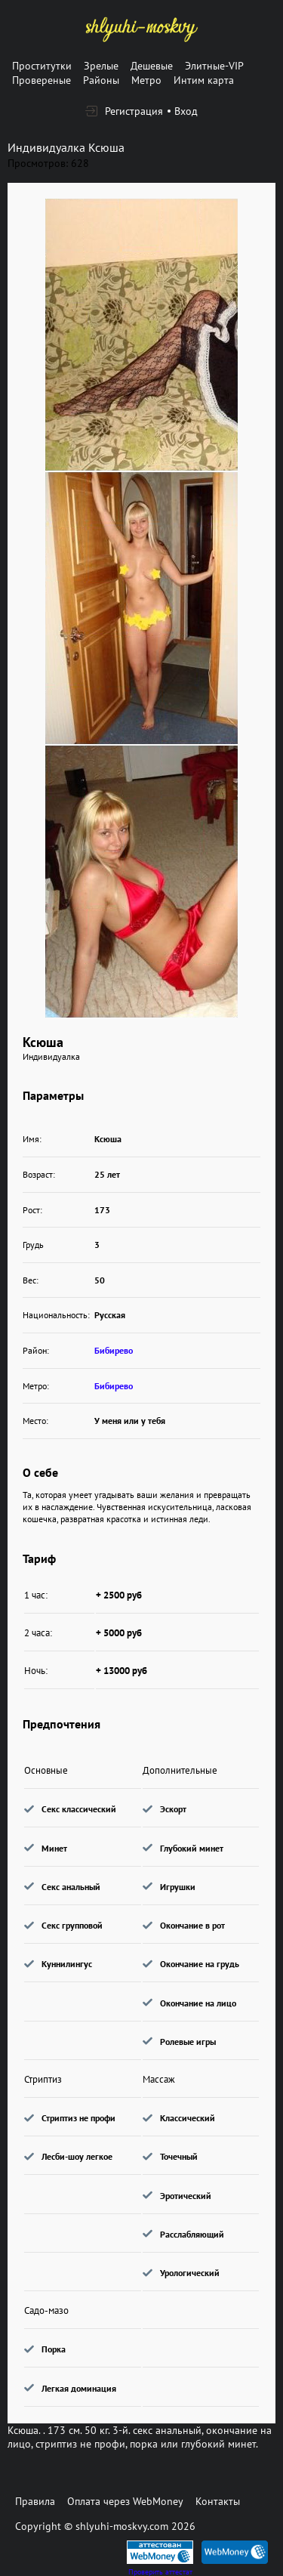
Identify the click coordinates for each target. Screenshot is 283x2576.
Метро (146, 80)
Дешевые (152, 66)
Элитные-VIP (214, 66)
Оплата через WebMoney (125, 2501)
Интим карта (204, 80)
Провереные (41, 80)
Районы (101, 80)
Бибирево (113, 1350)
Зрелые (101, 66)
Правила (35, 2501)
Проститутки (42, 66)
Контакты (217, 2501)
